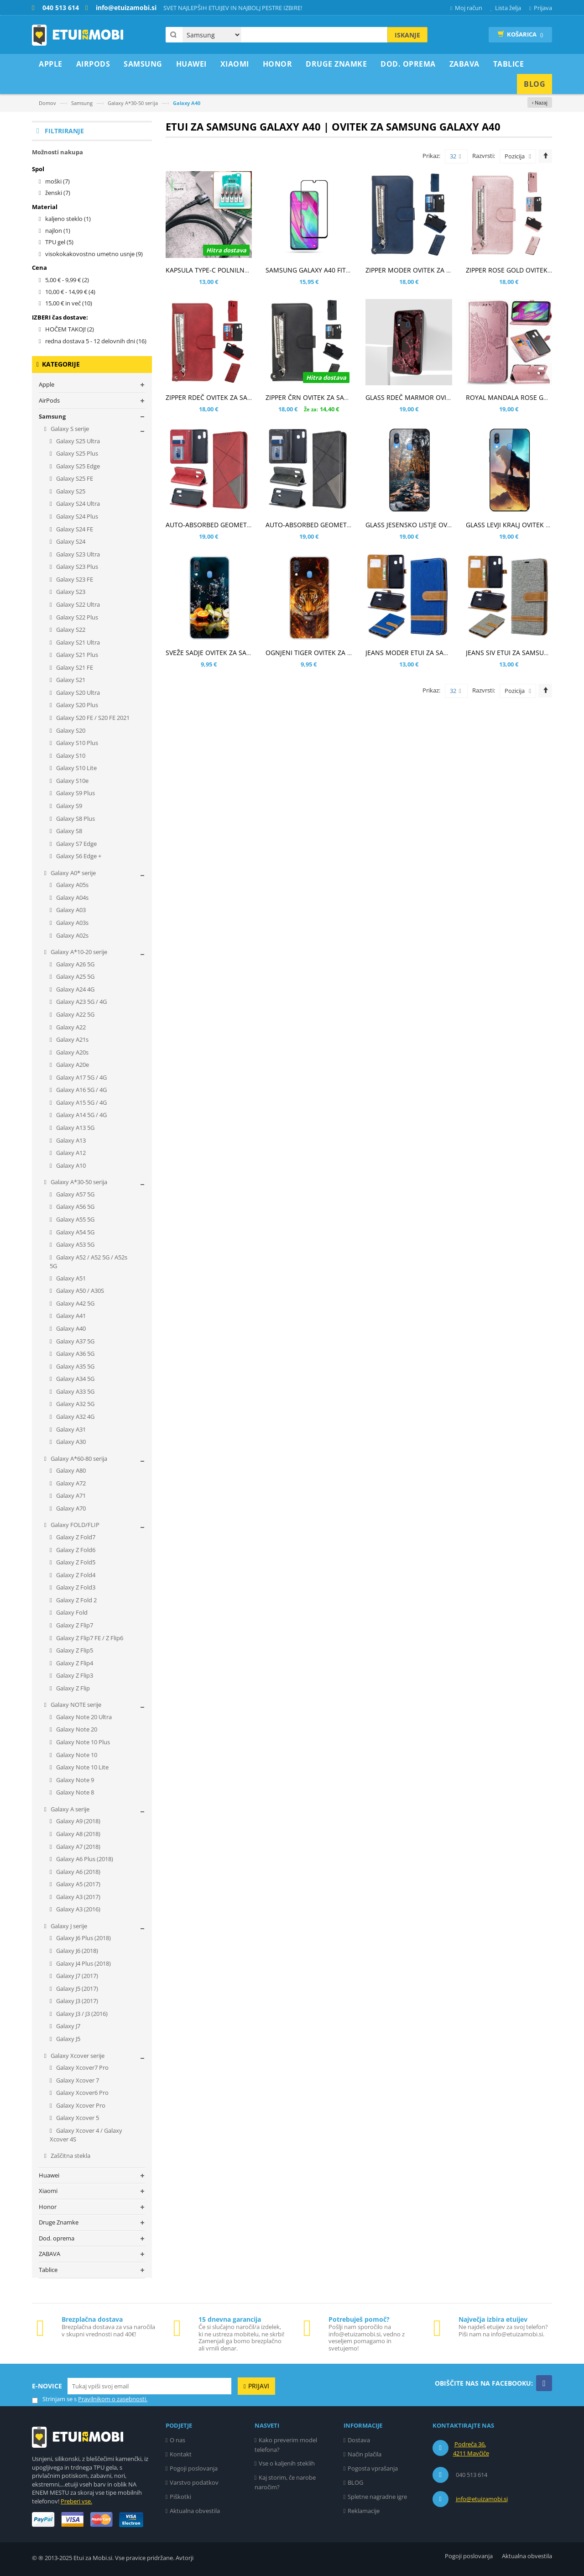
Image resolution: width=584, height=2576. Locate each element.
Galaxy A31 (70, 1429)
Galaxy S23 (70, 592)
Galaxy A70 (70, 1508)
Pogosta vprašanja (373, 2468)
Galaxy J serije (68, 1926)
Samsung (82, 103)
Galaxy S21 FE (74, 667)
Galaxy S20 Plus (76, 705)
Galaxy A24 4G (74, 989)
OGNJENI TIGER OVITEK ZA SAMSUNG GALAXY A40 (341, 652)
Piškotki (180, 2496)
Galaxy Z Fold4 (75, 1575)
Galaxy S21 (70, 680)
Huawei (49, 2175)
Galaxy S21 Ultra (77, 642)
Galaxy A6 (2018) (77, 1872)
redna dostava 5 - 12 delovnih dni (95, 341)
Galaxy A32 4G (74, 1416)
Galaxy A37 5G (74, 1341)
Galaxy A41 (70, 1316)
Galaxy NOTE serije (75, 1704)
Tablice (48, 2270)
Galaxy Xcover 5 (77, 2118)
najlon (57, 230)
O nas (177, 2440)
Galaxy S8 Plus (75, 818)
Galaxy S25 (70, 491)
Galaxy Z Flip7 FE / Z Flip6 (89, 1638)
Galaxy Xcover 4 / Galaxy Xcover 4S (86, 2135)
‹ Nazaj (540, 102)
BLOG (355, 2482)
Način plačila (364, 2454)
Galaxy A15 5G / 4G (81, 1102)
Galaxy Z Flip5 (74, 1650)
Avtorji (184, 2558)
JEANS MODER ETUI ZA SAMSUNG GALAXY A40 (435, 652)
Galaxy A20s (72, 1052)
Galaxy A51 (70, 1278)
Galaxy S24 (70, 541)
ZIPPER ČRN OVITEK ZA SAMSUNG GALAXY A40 (336, 397)
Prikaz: (431, 156)
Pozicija (515, 156)
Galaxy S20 (70, 730)
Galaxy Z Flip (72, 1688)
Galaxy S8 (68, 831)
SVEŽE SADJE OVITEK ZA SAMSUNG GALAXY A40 (237, 652)
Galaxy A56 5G (74, 1206)
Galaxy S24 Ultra (77, 503)
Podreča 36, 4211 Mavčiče (471, 2448)
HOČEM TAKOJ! (69, 329)
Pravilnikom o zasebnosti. (112, 2399)
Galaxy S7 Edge (76, 843)
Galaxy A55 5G (74, 1219)
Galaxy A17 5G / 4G (81, 1077)
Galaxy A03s (72, 922)
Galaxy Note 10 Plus (82, 1742)
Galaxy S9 (68, 806)
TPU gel (59, 242)
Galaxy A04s (72, 897)
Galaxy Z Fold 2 (76, 1600)
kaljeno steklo (68, 219)
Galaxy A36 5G (74, 1353)
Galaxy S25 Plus (76, 453)
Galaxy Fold (71, 1612)
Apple (46, 384)
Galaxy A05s (72, 885)
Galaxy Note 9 (74, 1780)
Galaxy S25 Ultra (77, 441)
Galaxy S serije (69, 429)
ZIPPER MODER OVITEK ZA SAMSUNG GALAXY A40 (440, 270)
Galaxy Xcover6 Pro (82, 2092)
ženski (57, 193)
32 (455, 156)
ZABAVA (49, 2254)
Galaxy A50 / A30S (79, 1290)
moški (57, 181)
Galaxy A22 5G (74, 1014)
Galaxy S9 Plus (75, 793)
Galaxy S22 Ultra (77, 604)
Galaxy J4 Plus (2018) (83, 1963)
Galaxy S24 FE (74, 529)
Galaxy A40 (70, 1328)
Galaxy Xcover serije (76, 2055)
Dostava (359, 2440)
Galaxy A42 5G (74, 1303)
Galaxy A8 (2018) (77, 1834)
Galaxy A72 (70, 1483)
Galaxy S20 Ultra (77, 692)
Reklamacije (364, 2511)
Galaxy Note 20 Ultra (83, 1717)
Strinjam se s (54, 2399)
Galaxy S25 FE (74, 478)
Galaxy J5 (67, 2039)
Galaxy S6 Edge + (78, 856)
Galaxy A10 (70, 1165)
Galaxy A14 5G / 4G (81, 1115)
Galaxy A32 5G (74, 1404)
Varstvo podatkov (194, 2482)
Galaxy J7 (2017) (76, 1976)
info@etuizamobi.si (482, 2499)
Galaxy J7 (67, 2026)
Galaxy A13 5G (74, 1127)
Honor (48, 2207)
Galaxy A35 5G (74, 1366)
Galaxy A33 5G (74, 1391)
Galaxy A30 (70, 1442)
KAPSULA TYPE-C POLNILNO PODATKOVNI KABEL (239, 270)
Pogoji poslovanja (194, 2468)
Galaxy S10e (72, 780)
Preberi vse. (76, 2501)
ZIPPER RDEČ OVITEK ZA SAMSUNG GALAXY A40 (237, 397)
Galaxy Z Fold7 (75, 1537)
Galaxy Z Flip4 (74, 1663)
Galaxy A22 (70, 1027)
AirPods (49, 400)
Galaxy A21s (72, 1039)
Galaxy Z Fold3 (75, 1587)
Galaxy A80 (70, 1470)
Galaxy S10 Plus (76, 743)
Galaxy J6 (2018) (76, 1950)
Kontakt (181, 2454)
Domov (47, 103)
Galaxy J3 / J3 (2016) (81, 2013)
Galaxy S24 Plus (76, 516)
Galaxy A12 (70, 1153)
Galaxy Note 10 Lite (82, 1767)
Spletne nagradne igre (377, 2496)
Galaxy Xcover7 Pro (82, 2067)
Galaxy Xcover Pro (80, 2105)
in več (68, 303)
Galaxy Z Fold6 (75, 1550)
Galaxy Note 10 (76, 1755)
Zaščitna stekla (69, 2155)
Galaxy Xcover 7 (77, 2080)
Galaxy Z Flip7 (74, 1625)
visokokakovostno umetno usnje (94, 254)
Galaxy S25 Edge (77, 466)
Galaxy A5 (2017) (77, 1884)
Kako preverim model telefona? (286, 2445)
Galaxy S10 (70, 755)
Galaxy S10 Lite (76, 768)
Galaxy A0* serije (72, 873)
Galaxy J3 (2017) (76, 2001)
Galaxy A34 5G (74, 1379)
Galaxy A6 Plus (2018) (84, 1859)
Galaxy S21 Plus (76, 655)
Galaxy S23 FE (74, 579)
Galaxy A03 (70, 910)
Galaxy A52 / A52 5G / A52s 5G (88, 1261)
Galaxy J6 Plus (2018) (83, 1938)
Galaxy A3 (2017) (77, 1897)
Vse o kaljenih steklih (287, 2463)
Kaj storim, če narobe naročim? (285, 2482)
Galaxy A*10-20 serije (78, 952)
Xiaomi (48, 2191)
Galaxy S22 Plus (76, 617)
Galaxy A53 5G (74, 1244)
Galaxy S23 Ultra (77, 554)
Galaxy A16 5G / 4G (81, 1090)
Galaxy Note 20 (76, 1729)
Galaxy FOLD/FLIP (74, 1525)
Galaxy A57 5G (74, 1194)
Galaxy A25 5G (74, 976)
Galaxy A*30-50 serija (133, 103)
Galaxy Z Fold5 (75, 1562)
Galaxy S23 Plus (76, 566)
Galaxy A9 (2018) (77, 1821)
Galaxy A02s (72, 935)
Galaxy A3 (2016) (77, 1909)
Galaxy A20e (72, 1064)
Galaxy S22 (70, 629)
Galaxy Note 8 (74, 1792)
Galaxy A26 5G (74, 964)
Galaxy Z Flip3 (74, 1675)
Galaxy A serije (69, 1809)
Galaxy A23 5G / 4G (81, 1001)
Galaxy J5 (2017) (76, 1988)
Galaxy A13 (70, 1140)
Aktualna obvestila (195, 2511)
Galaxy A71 (70, 1495)
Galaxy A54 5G (74, 1232)
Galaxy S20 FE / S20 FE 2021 (92, 718)
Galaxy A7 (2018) (77, 1846)
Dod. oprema (56, 2238)
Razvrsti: (483, 156)
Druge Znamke (58, 2222)
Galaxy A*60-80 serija (78, 1458)
